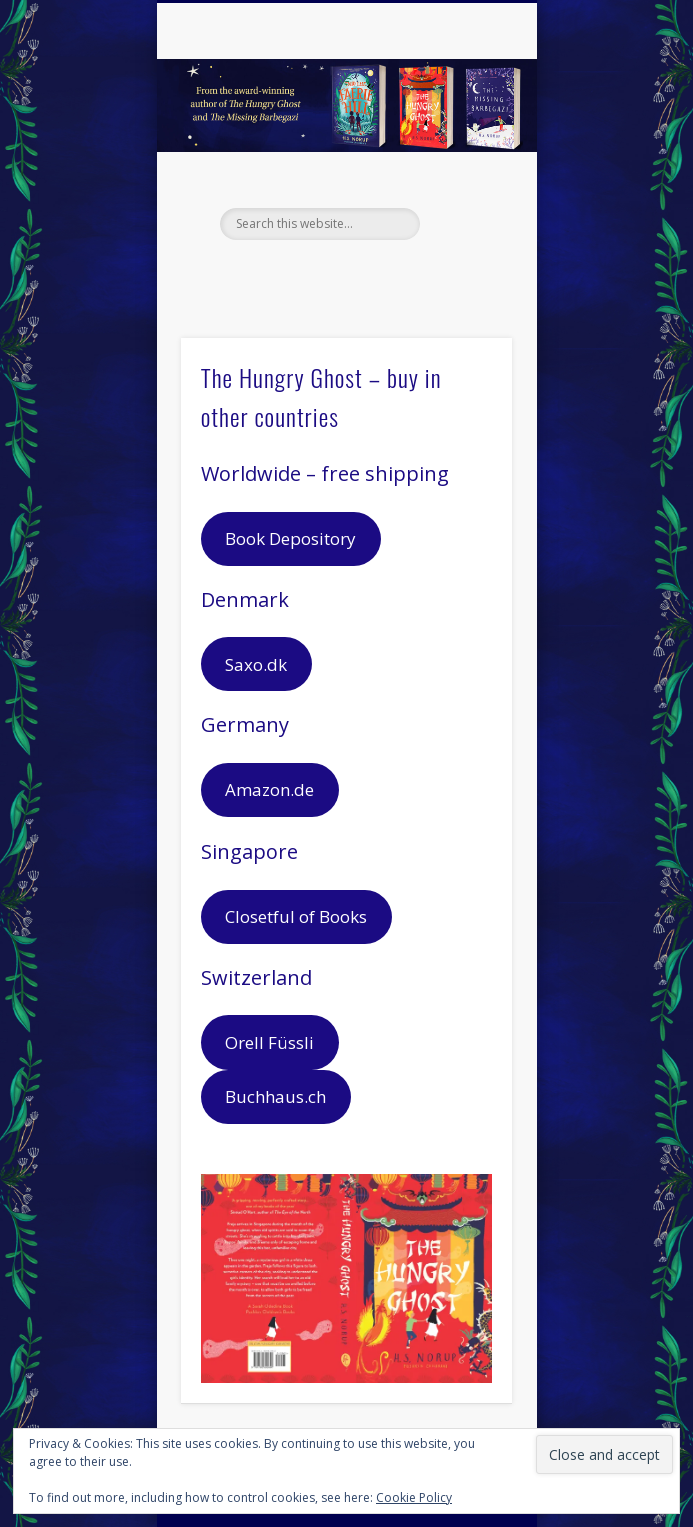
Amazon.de (269, 789)
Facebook (303, 274)
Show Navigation (463, 179)
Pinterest (385, 274)
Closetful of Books (296, 916)
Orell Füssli (269, 1042)
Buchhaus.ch (275, 1096)
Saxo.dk (256, 664)
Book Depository (290, 538)
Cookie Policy (414, 1497)
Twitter (344, 274)
